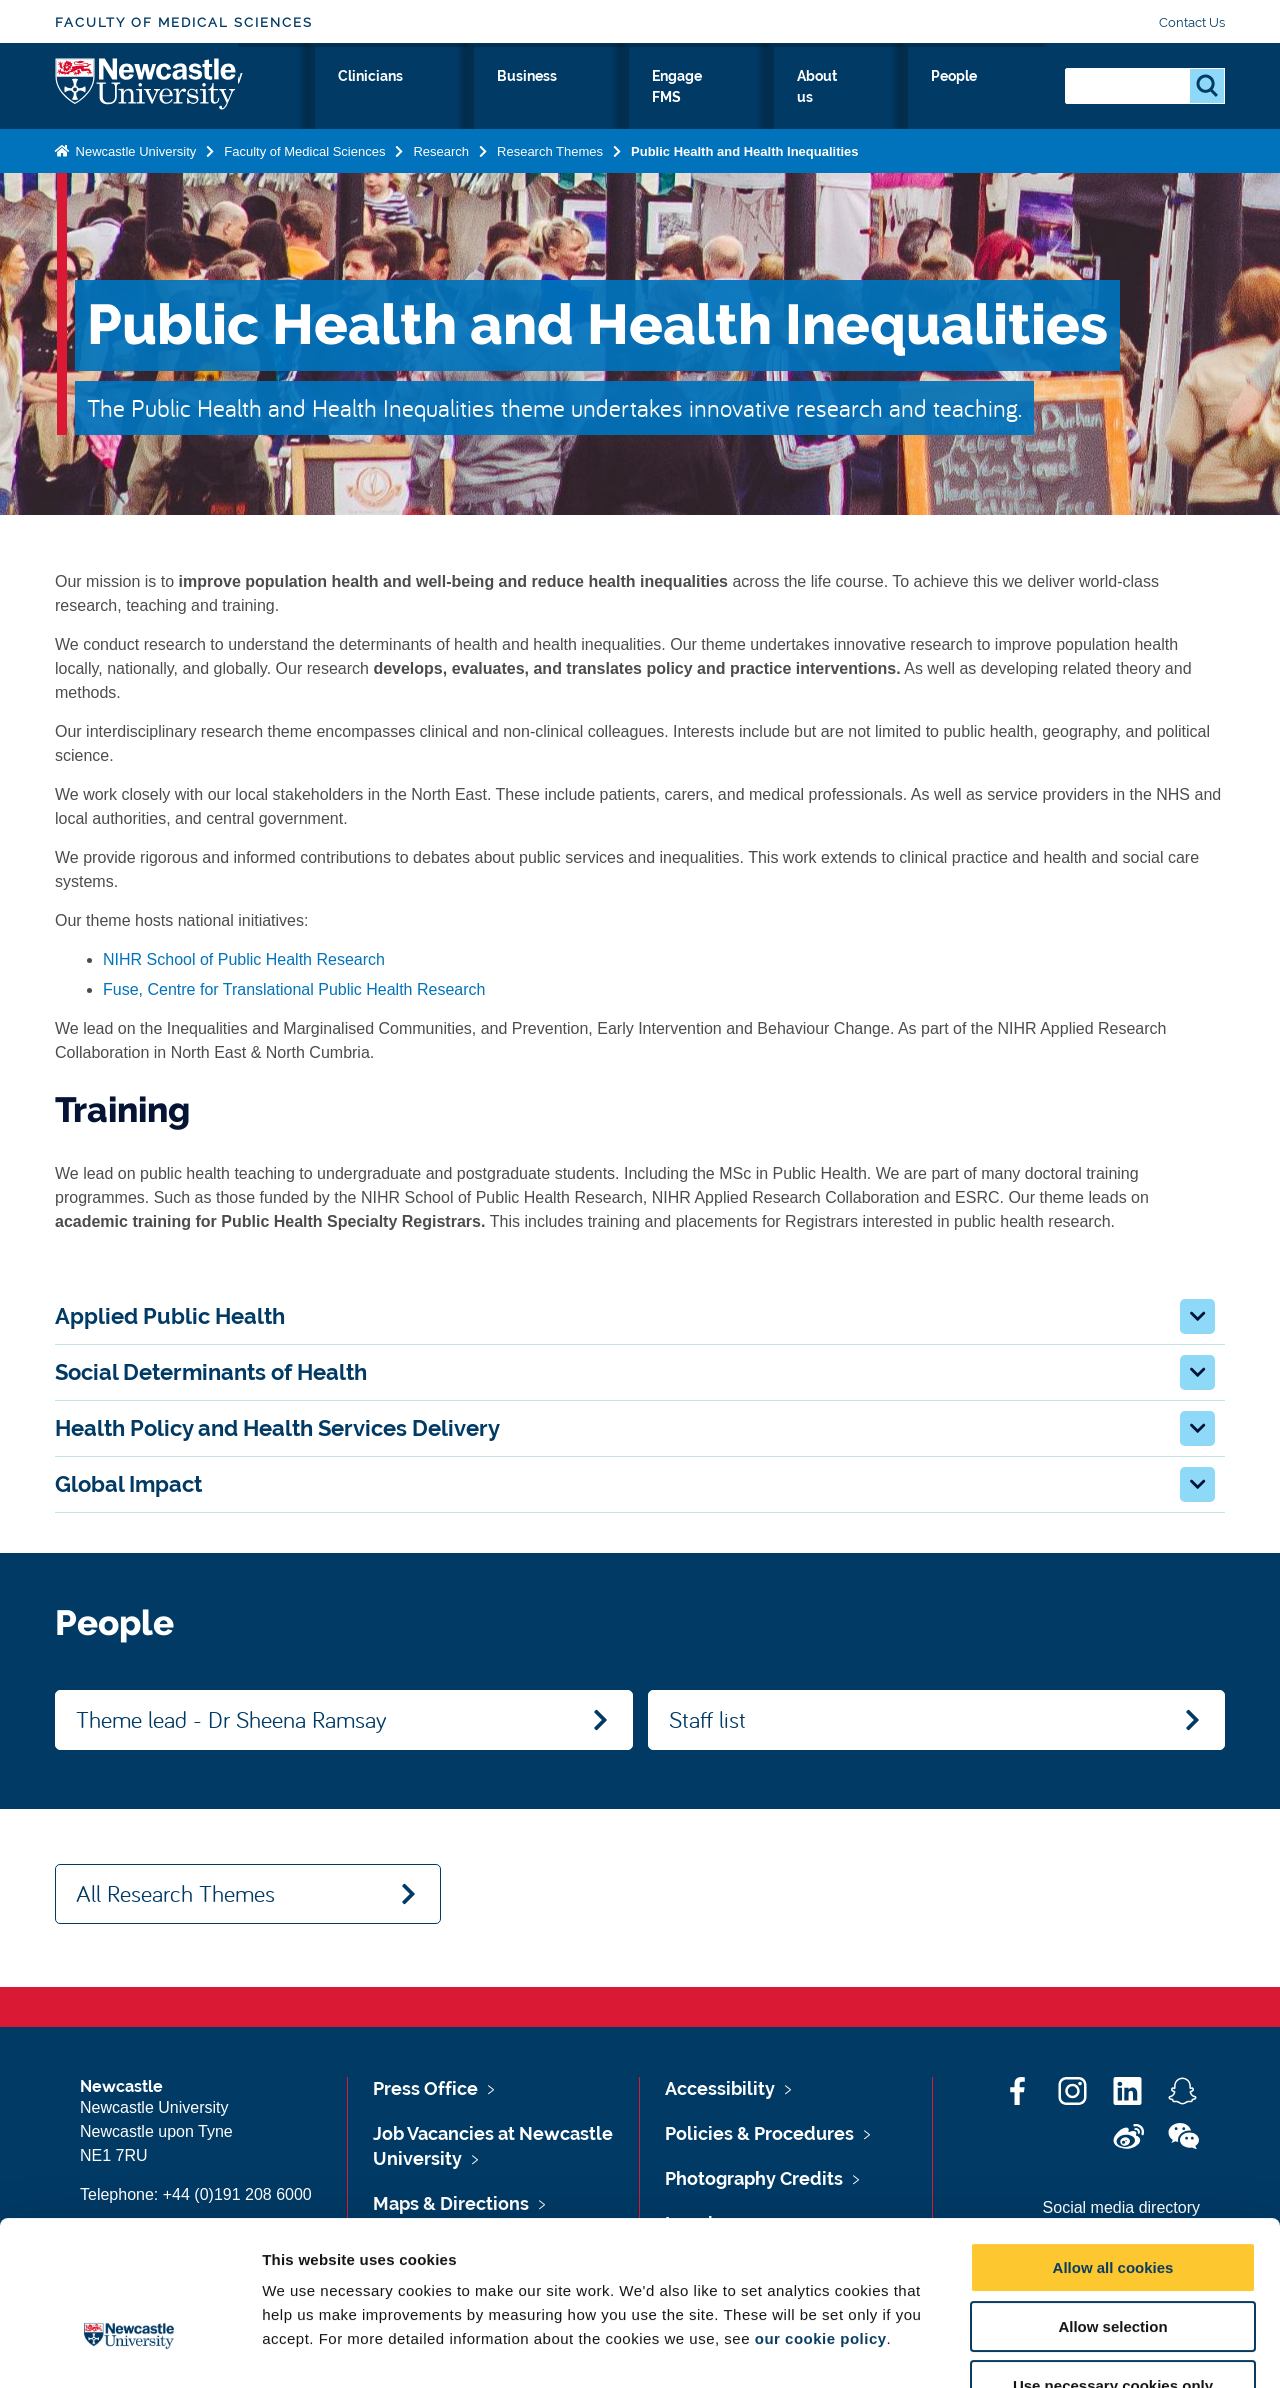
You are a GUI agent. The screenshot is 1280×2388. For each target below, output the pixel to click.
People (1005, 97)
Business (682, 97)
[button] (1197, 1316)
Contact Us (1192, 22)
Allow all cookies (1113, 2142)
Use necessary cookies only (1113, 2260)
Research (396, 97)
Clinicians (579, 97)
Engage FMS (797, 97)
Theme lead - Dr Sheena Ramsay (231, 1719)
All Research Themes (175, 1893)
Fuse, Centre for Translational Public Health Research (294, 989)
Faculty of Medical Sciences (184, 22)
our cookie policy (821, 2213)
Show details (1049, 2348)
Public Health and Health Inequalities (745, 163)
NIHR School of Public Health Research (244, 959)
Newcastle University (134, 163)
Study (487, 97)
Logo (146, 92)
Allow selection (1112, 2201)
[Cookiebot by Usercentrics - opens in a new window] (129, 2349)
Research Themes (550, 163)
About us (911, 97)
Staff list (707, 1719)
